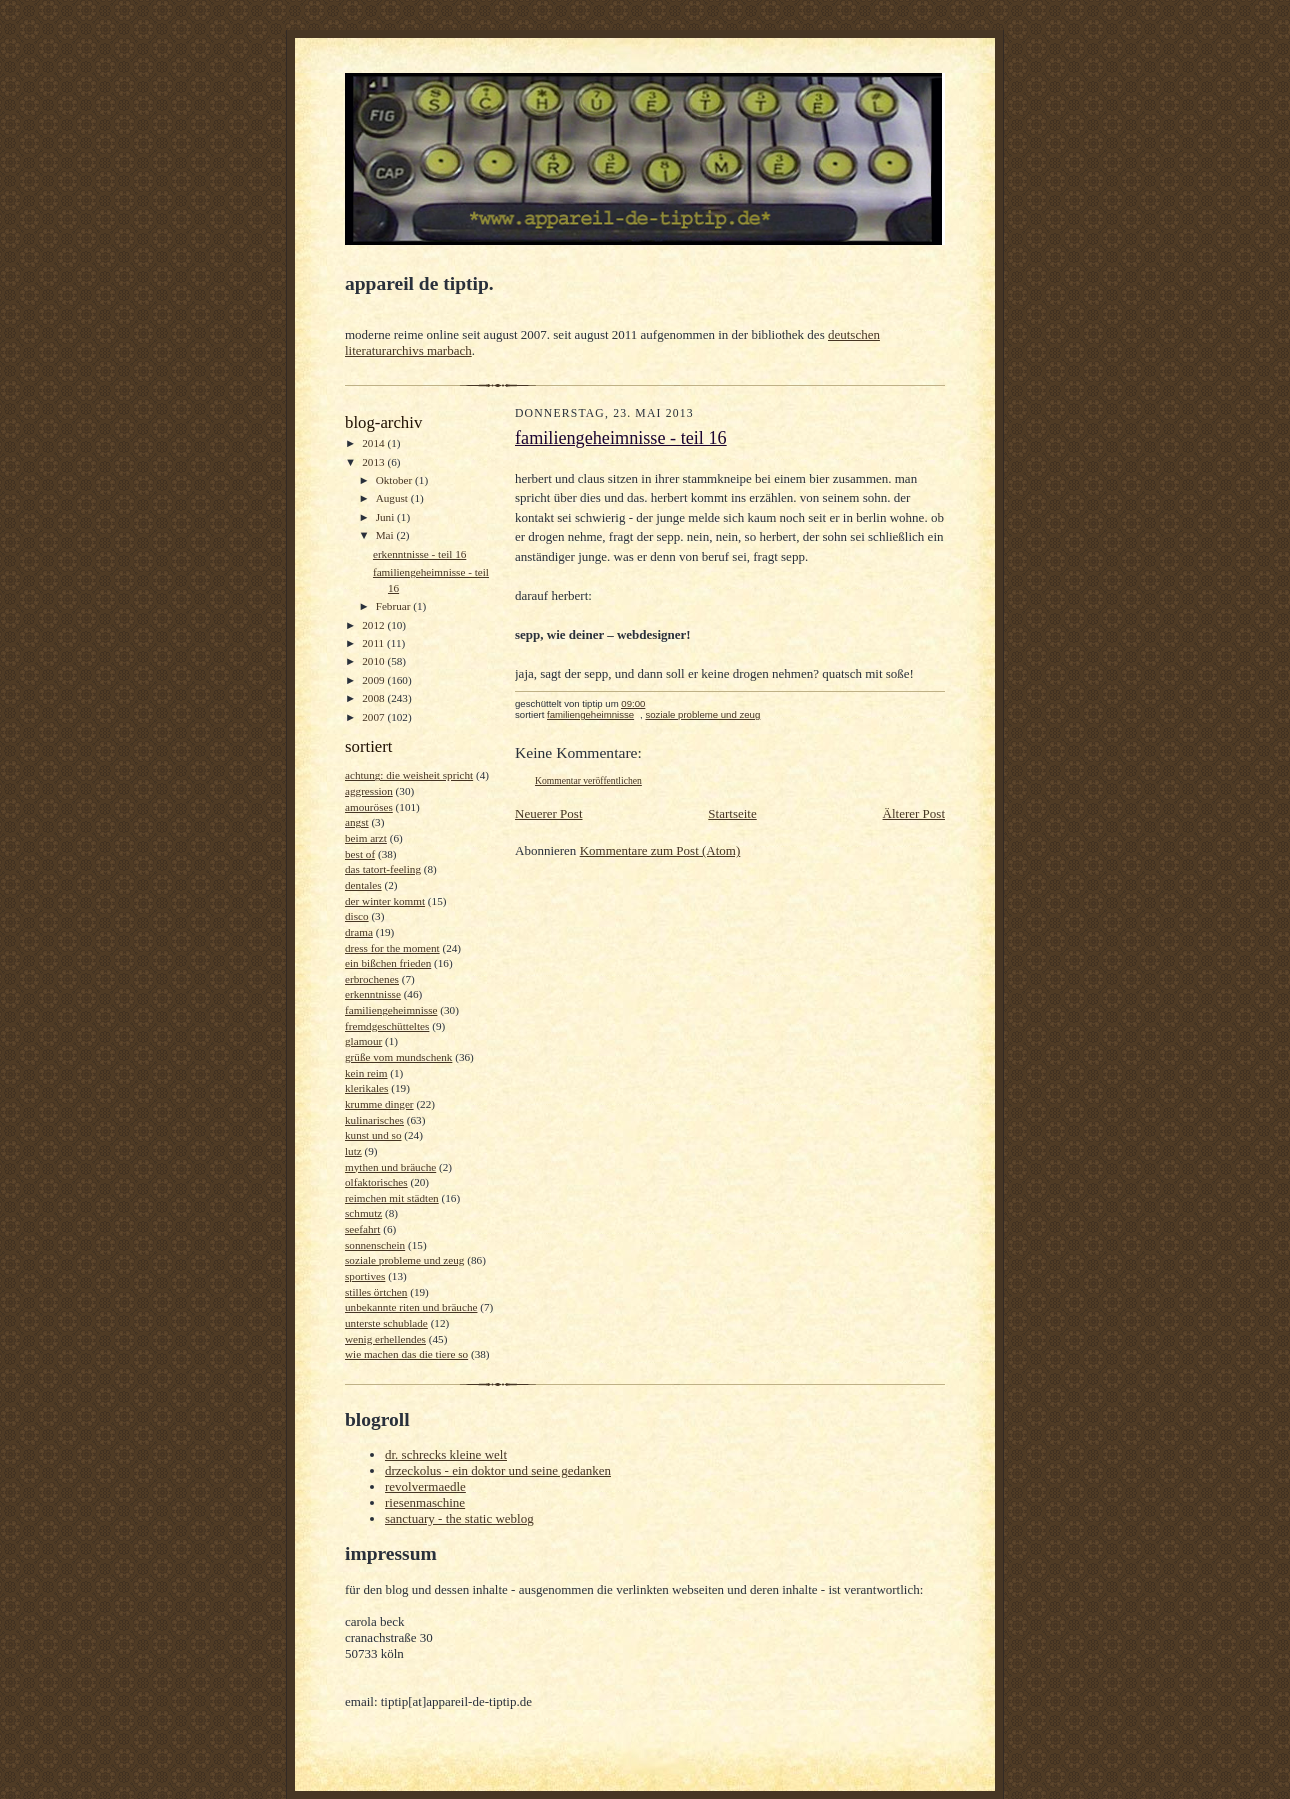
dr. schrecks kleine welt (446, 1454)
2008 (374, 698)
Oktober (395, 480)
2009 (374, 680)
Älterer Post (914, 813)
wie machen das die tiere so (406, 1354)
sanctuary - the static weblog (459, 1518)
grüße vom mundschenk (398, 1057)
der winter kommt (385, 901)
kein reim (366, 1073)
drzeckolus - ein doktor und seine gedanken (498, 1470)
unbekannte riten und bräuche (411, 1307)
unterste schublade (386, 1323)
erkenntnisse (373, 994)
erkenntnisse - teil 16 (419, 554)
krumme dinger (379, 1104)
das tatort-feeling (383, 869)
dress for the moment (392, 948)
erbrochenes (372, 979)
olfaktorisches (376, 1182)
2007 (374, 717)
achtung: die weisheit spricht (409, 775)
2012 (374, 625)
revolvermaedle (425, 1486)
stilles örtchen (376, 1292)
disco (357, 916)
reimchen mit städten (392, 1198)
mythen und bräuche (390, 1167)
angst (357, 822)
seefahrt (362, 1229)
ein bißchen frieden (388, 963)
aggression (369, 791)
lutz (353, 1151)
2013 (374, 462)
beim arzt (366, 838)
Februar (395, 606)
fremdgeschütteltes (387, 1026)
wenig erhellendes (385, 1339)
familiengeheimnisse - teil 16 (621, 438)
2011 (374, 643)
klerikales (366, 1088)
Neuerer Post (549, 813)
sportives (365, 1276)
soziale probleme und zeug (404, 1260)
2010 (374, 661)
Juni (386, 517)
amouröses (369, 807)
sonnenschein (375, 1245)
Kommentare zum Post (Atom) (660, 850)
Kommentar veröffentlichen (588, 780)
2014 (374, 443)
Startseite (732, 813)
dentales (363, 885)
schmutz (363, 1213)
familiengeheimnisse (391, 1010)
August (393, 498)
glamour (363, 1041)
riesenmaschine (425, 1502)
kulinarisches (374, 1120)
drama (359, 932)
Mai (386, 535)
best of (360, 854)
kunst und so (373, 1135)
